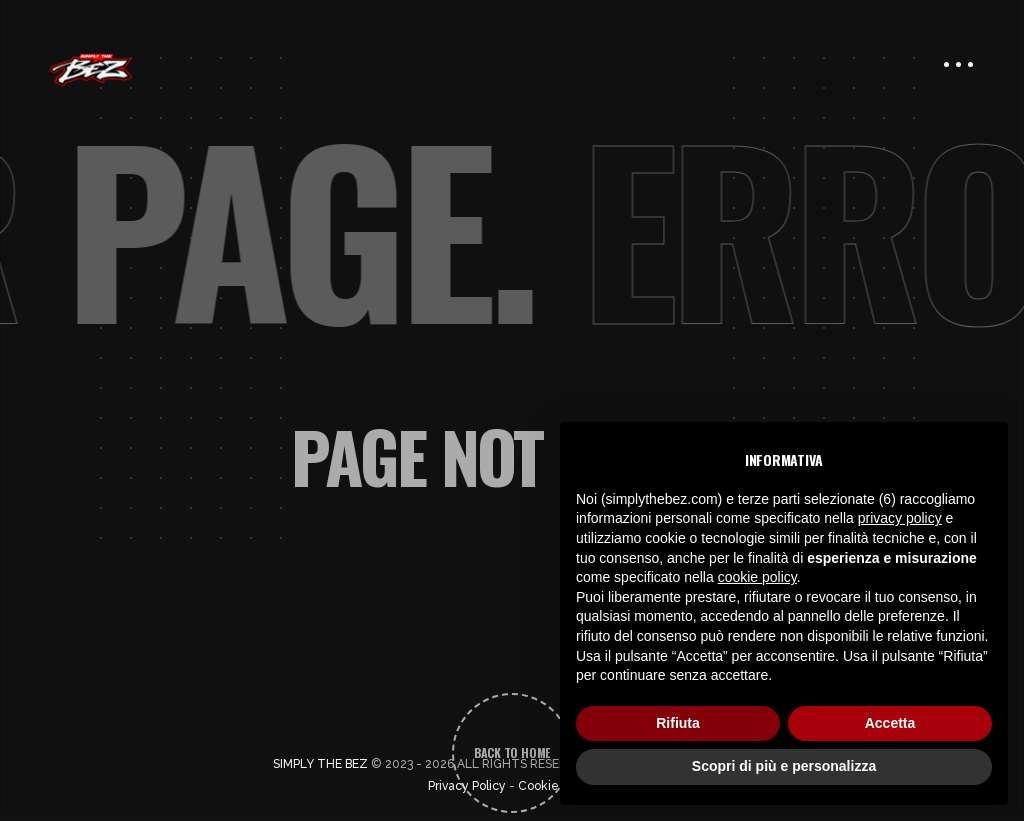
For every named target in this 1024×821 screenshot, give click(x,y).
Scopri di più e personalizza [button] (784, 766)
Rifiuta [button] (678, 723)
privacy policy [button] (900, 518)
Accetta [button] (890, 723)
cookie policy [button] (757, 577)
